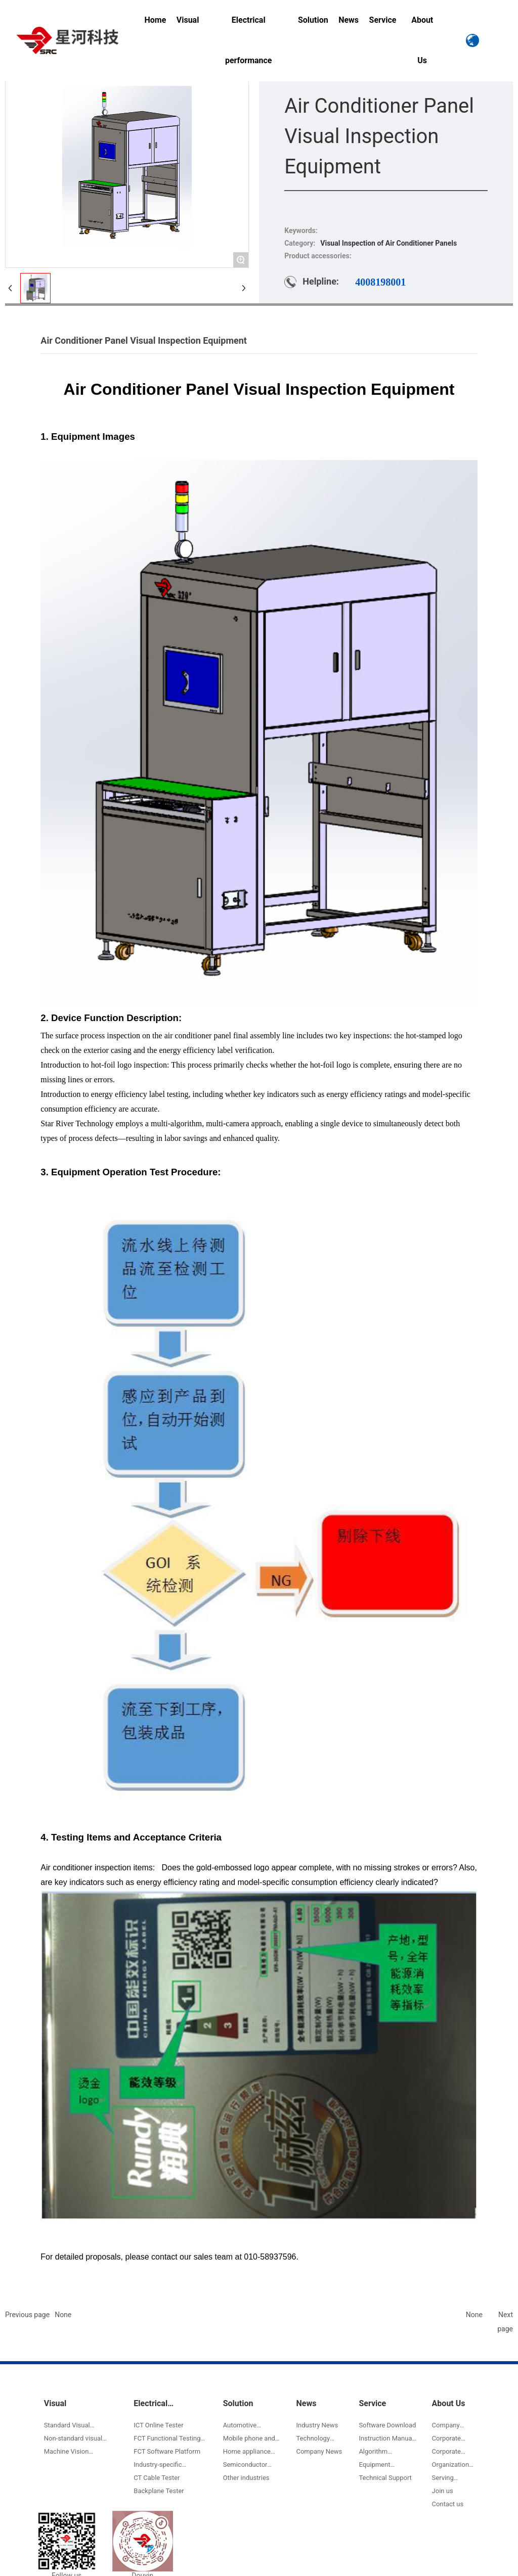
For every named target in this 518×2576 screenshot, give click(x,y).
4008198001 (380, 282)
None (63, 2315)
